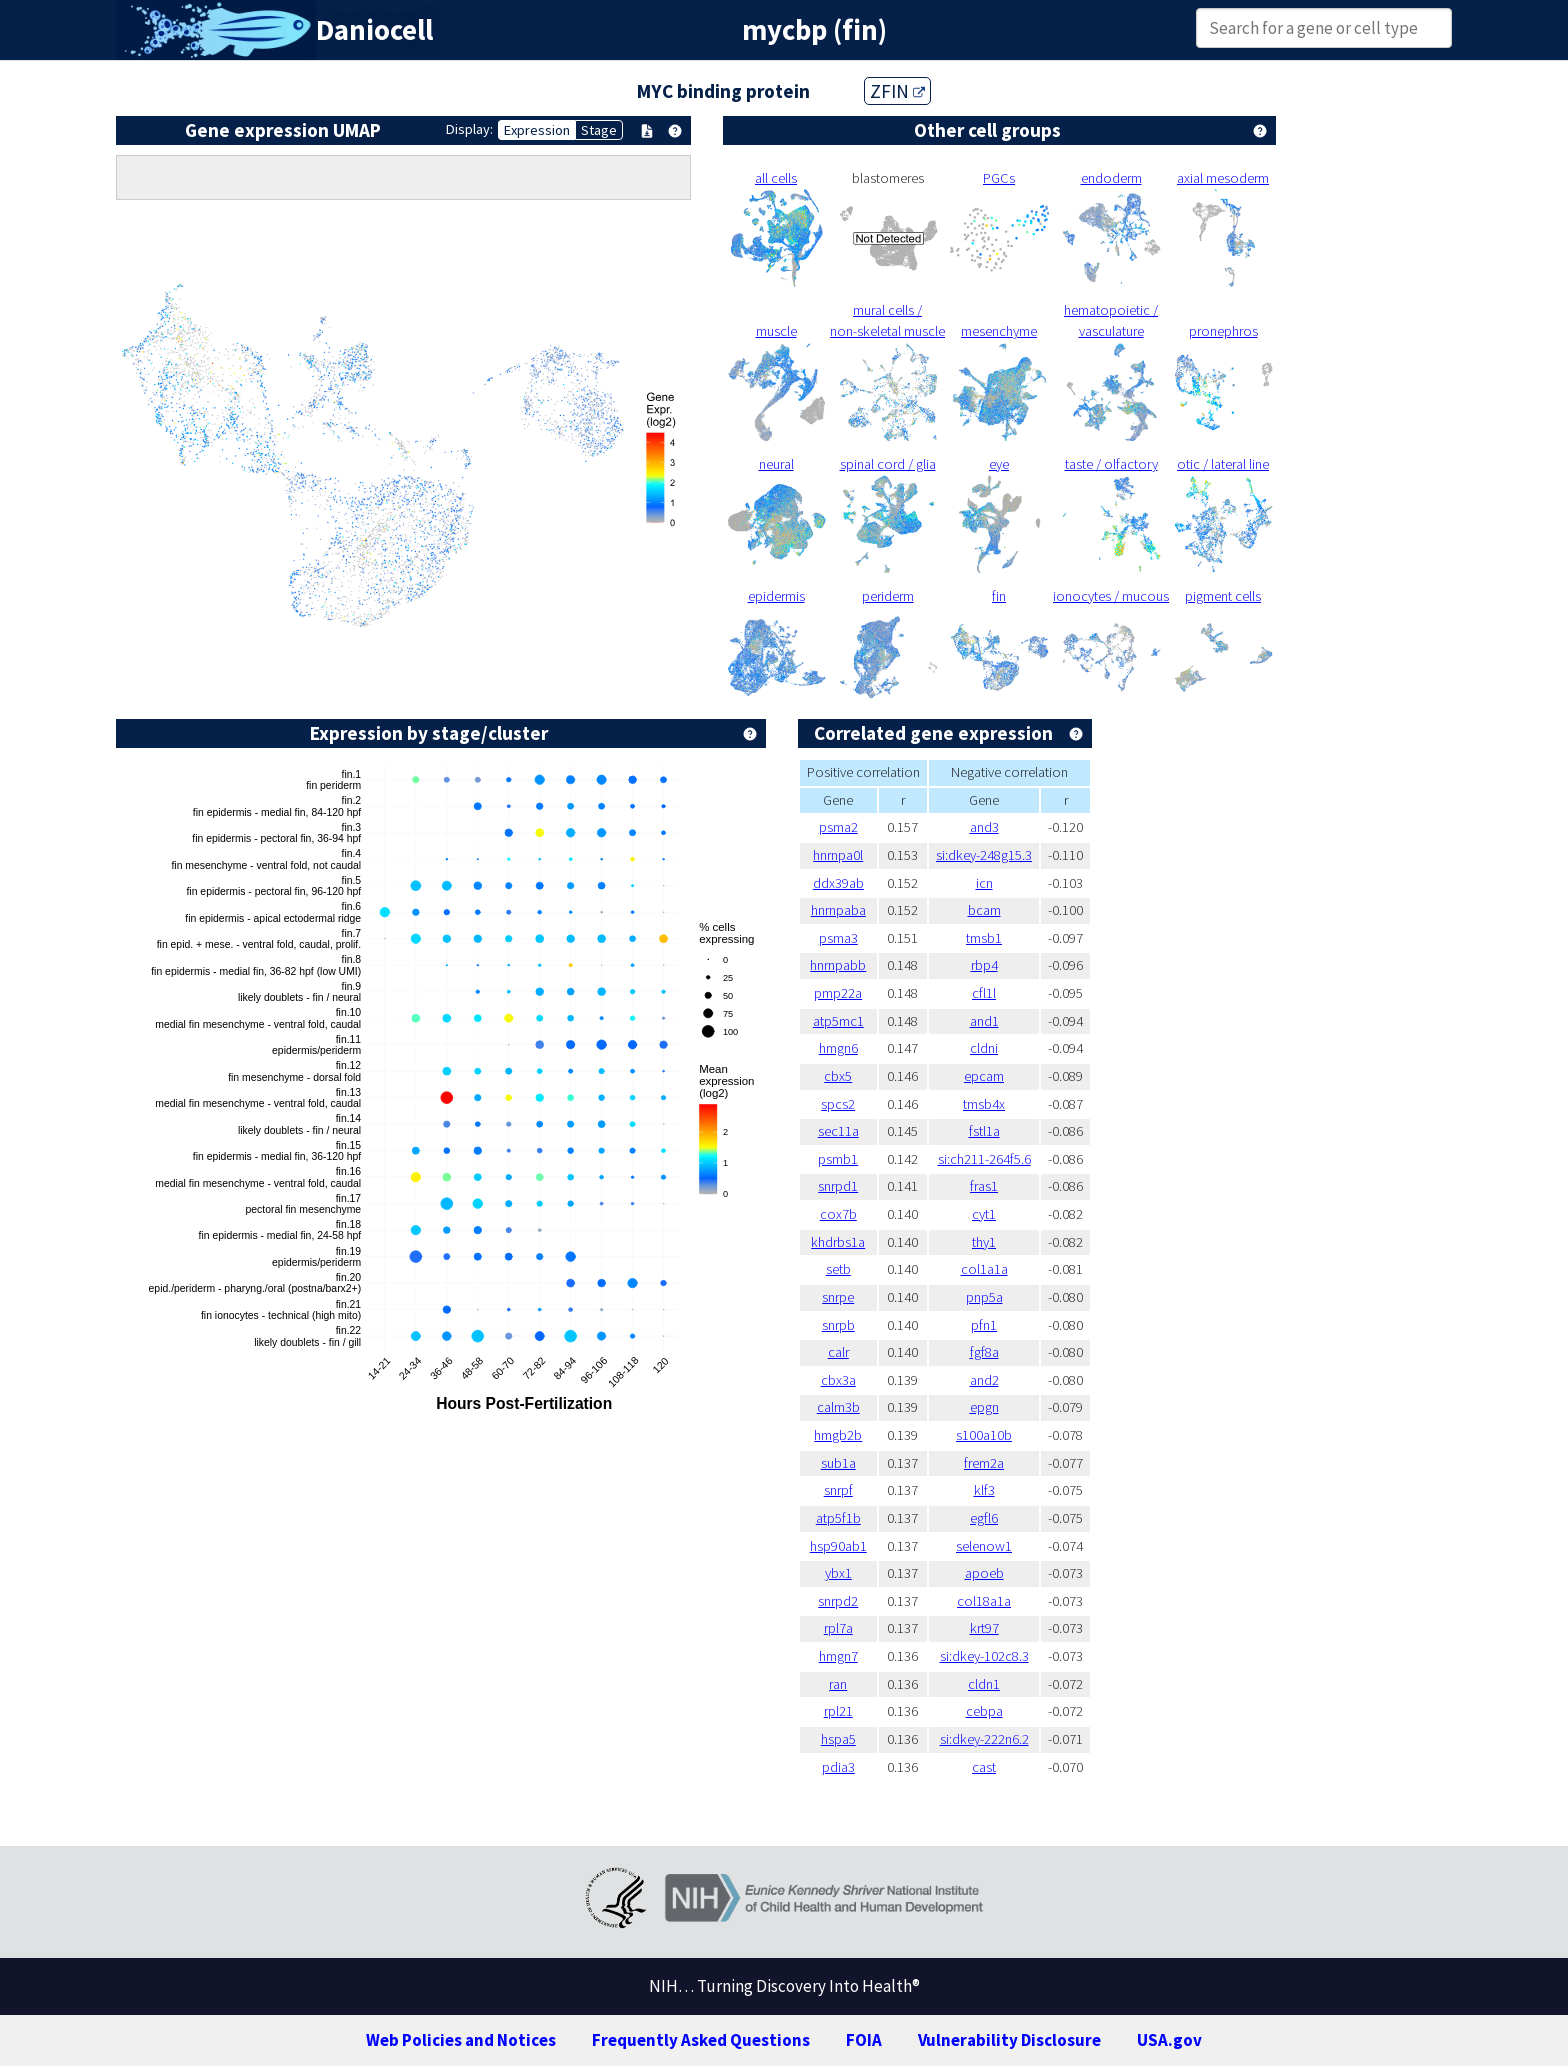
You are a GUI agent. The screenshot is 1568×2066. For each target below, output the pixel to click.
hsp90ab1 (838, 1546)
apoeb (984, 1573)
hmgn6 (838, 1048)
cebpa (984, 1711)
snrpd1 (838, 1186)
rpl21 (838, 1711)
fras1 (984, 1186)
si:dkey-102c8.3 (984, 1656)
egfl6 (984, 1518)
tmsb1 (984, 938)
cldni (984, 1048)
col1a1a (984, 1269)
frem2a (984, 1463)
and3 (984, 827)
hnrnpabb (838, 965)
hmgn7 (838, 1656)
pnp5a (984, 1297)
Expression (537, 130)
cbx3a (838, 1380)
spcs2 (838, 1104)
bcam (984, 910)
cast (984, 1767)
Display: (469, 129)
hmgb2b (838, 1435)
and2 (984, 1380)
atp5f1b (838, 1518)
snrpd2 (838, 1601)
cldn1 (984, 1684)
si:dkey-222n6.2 (984, 1739)
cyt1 (984, 1214)
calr (838, 1352)
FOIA (864, 2040)
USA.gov (1169, 2040)
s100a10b (984, 1435)
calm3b (838, 1407)
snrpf (838, 1490)
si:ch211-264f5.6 (984, 1159)
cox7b (838, 1214)
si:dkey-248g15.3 (984, 855)
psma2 (838, 827)
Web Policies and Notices (461, 2040)
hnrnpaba (838, 910)
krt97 (984, 1628)
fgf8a (984, 1352)
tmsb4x (984, 1104)
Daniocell (374, 30)
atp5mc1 (838, 1021)
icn (984, 883)
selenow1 (984, 1546)
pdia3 (838, 1767)
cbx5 (838, 1076)
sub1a (838, 1463)
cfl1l (984, 993)
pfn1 (984, 1325)
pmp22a (838, 993)
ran (838, 1684)
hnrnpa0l (838, 855)
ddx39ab (838, 883)
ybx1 (838, 1573)
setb (838, 1269)
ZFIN (897, 91)
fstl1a (984, 1131)
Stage (599, 130)
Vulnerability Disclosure (1009, 2040)
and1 (984, 1021)
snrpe (838, 1297)
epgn (984, 1407)
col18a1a (984, 1601)
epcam (984, 1076)
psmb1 (838, 1159)
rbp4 (984, 965)
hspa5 (838, 1739)
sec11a (838, 1131)
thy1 (984, 1242)
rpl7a (838, 1628)
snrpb (838, 1325)
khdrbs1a (838, 1242)
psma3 (838, 938)
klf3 (984, 1490)
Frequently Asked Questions (701, 2040)
